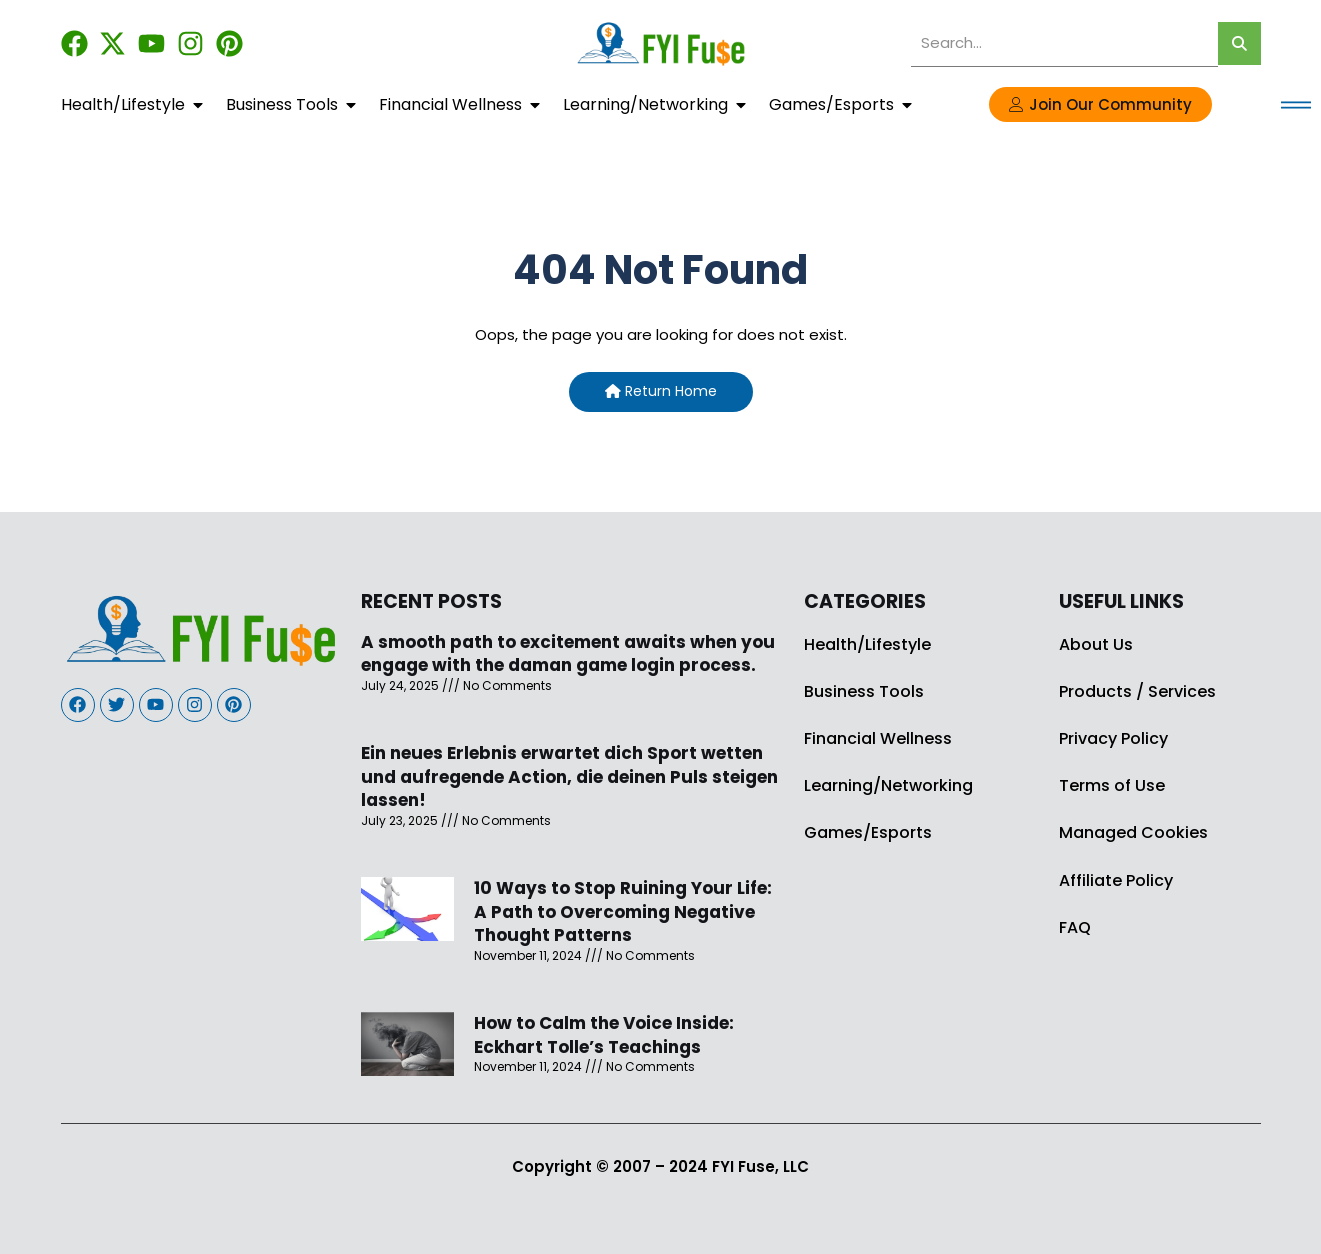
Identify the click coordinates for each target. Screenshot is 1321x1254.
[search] (1064, 43)
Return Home (661, 391)
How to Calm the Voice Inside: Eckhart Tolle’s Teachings (604, 1035)
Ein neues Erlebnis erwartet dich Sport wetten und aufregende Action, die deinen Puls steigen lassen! (569, 777)
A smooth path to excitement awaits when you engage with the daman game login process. (568, 654)
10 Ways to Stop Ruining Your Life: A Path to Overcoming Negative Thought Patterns (623, 912)
